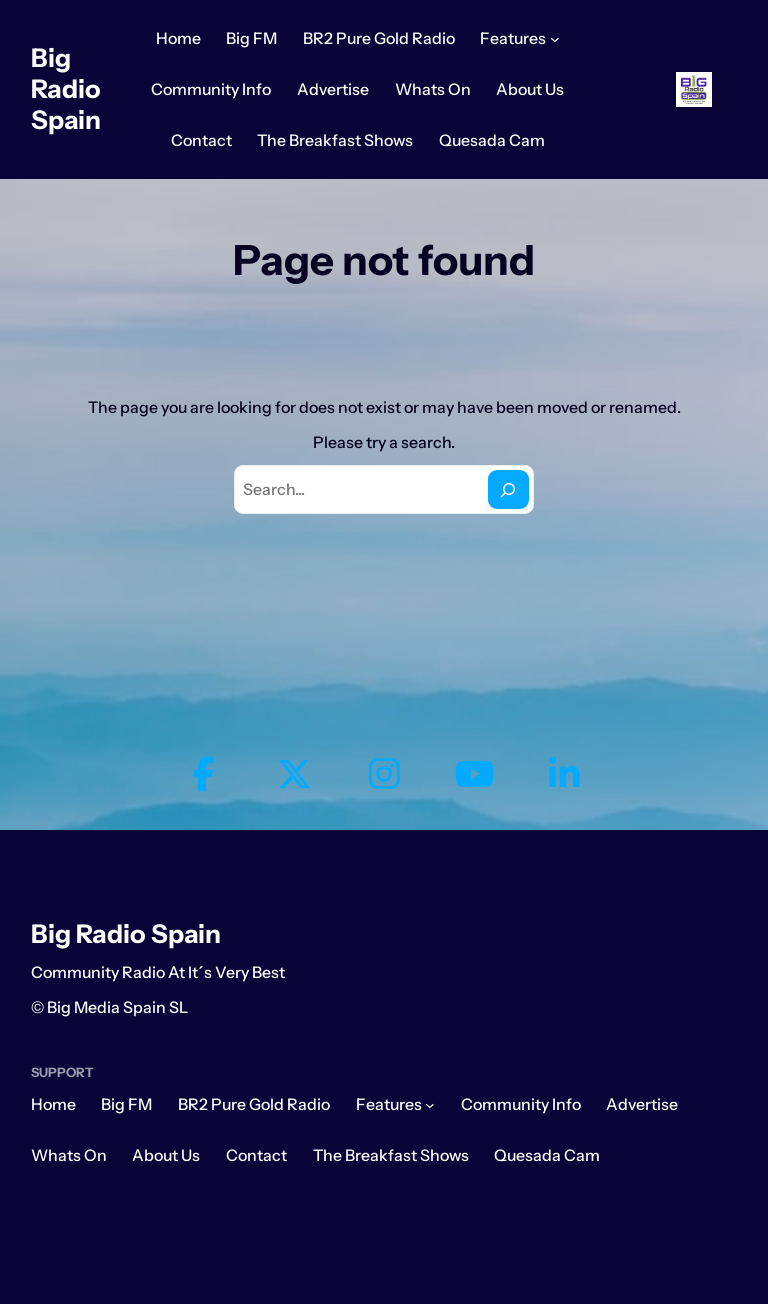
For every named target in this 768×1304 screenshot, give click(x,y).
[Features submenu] (555, 39)
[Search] (508, 489)
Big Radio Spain (66, 88)
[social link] (204, 775)
